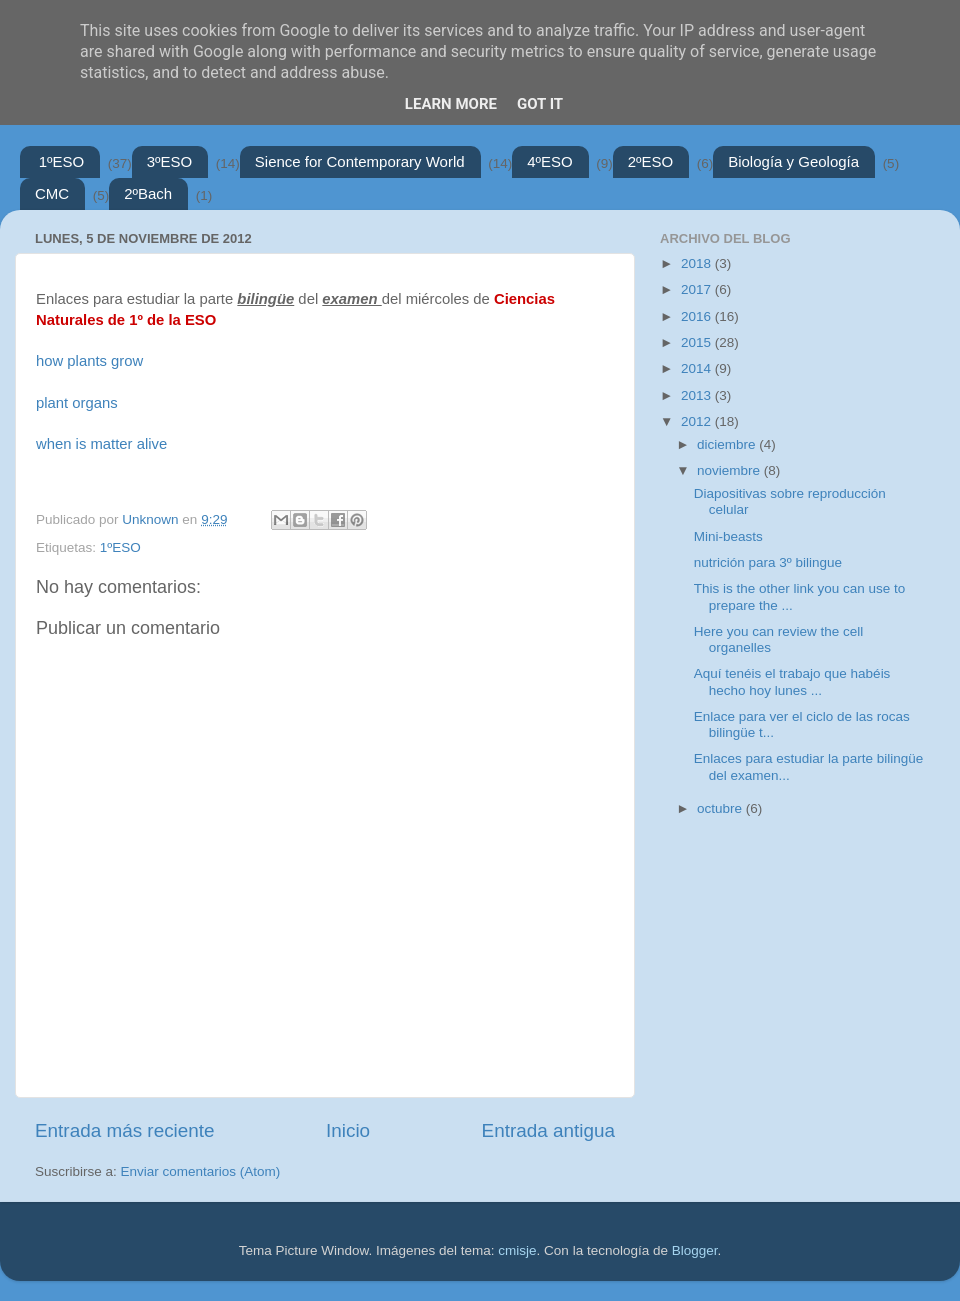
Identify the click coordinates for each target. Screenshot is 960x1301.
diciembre (728, 444)
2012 (698, 421)
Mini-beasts (728, 536)
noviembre (730, 470)
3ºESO (170, 161)
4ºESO (550, 161)
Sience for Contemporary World (360, 161)
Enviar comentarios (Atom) (201, 1171)
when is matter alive (101, 444)
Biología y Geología (793, 161)
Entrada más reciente (125, 1130)
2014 (698, 368)
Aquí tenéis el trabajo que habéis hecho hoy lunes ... (792, 681)
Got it (540, 104)
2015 (698, 342)
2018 (698, 263)
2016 (698, 316)
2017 (698, 289)
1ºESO (62, 161)
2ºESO (651, 161)
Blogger (695, 1250)
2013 (698, 395)
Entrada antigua (548, 1130)
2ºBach (148, 193)
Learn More (451, 104)
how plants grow (89, 361)
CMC (52, 193)
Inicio (348, 1130)
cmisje (517, 1250)
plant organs (77, 403)
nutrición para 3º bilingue (768, 562)
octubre (721, 808)
